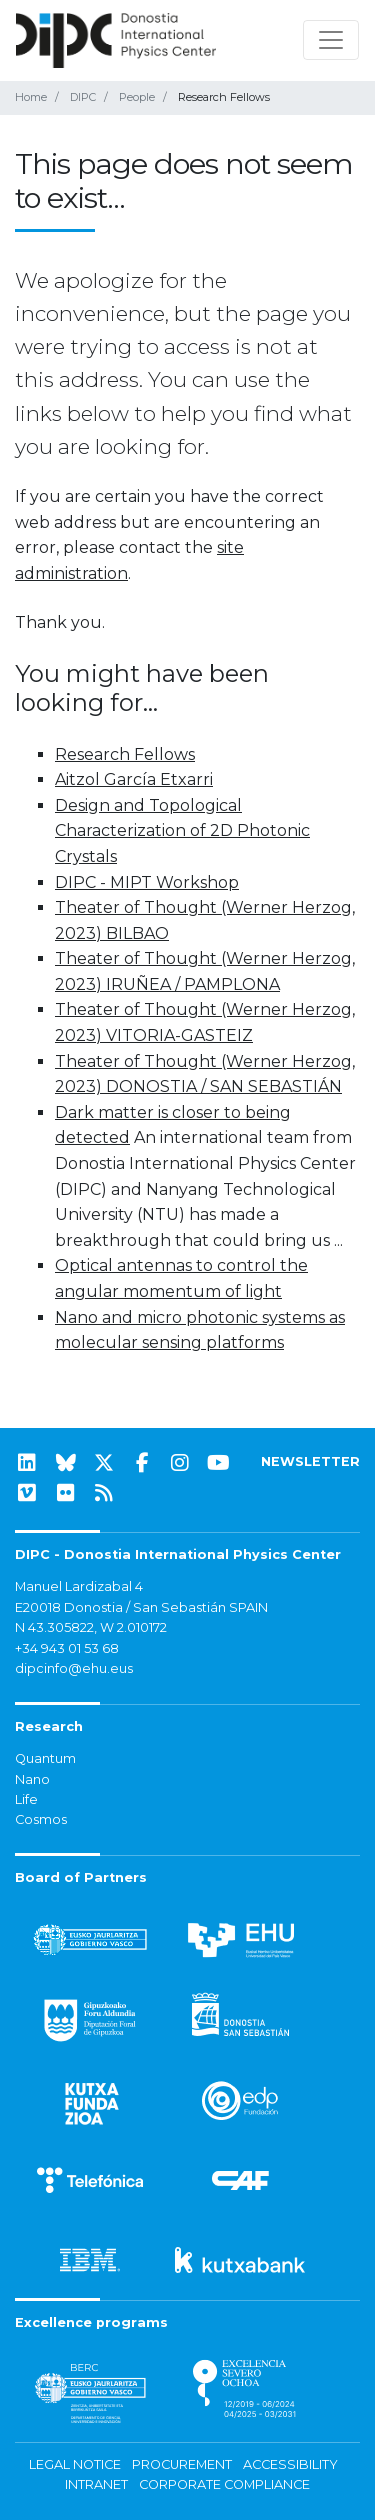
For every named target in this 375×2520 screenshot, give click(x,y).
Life (26, 1799)
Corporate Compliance (224, 2484)
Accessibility (290, 2464)
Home (31, 97)
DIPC (83, 97)
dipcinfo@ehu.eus (74, 1668)
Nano (32, 1779)
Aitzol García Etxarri (134, 779)
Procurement (182, 2464)
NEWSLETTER (310, 1461)
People (137, 97)
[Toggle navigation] (331, 40)
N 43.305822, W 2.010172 (91, 1627)
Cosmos (41, 1819)
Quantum (45, 1758)
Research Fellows (125, 754)
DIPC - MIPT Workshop (147, 882)
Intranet (96, 2484)
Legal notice (75, 2464)
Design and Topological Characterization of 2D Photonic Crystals (182, 831)
